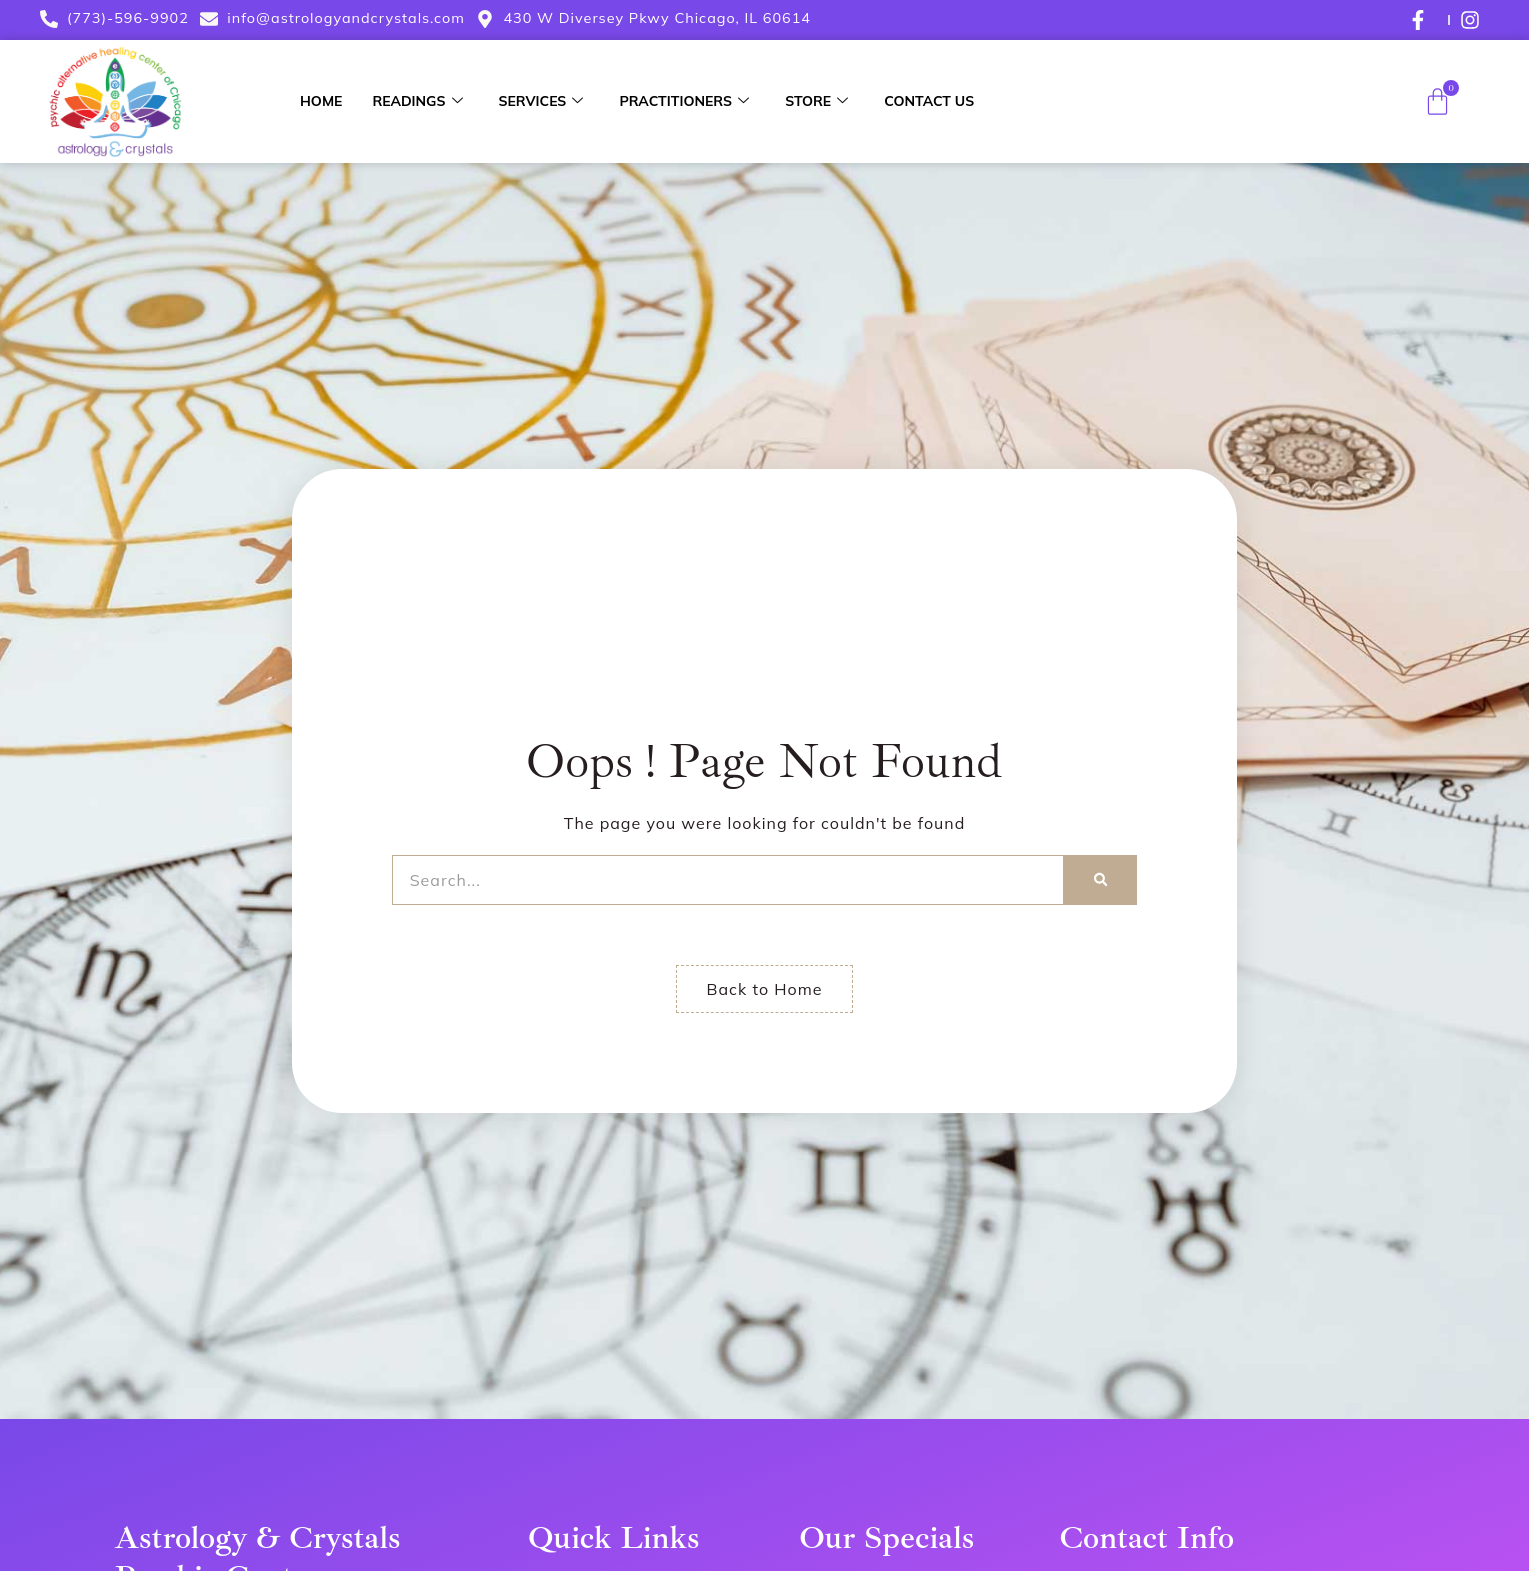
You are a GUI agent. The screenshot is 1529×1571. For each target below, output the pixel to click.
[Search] (1100, 880)
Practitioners (684, 101)
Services (541, 101)
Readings (417, 101)
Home (321, 101)
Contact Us (929, 101)
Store (816, 101)
